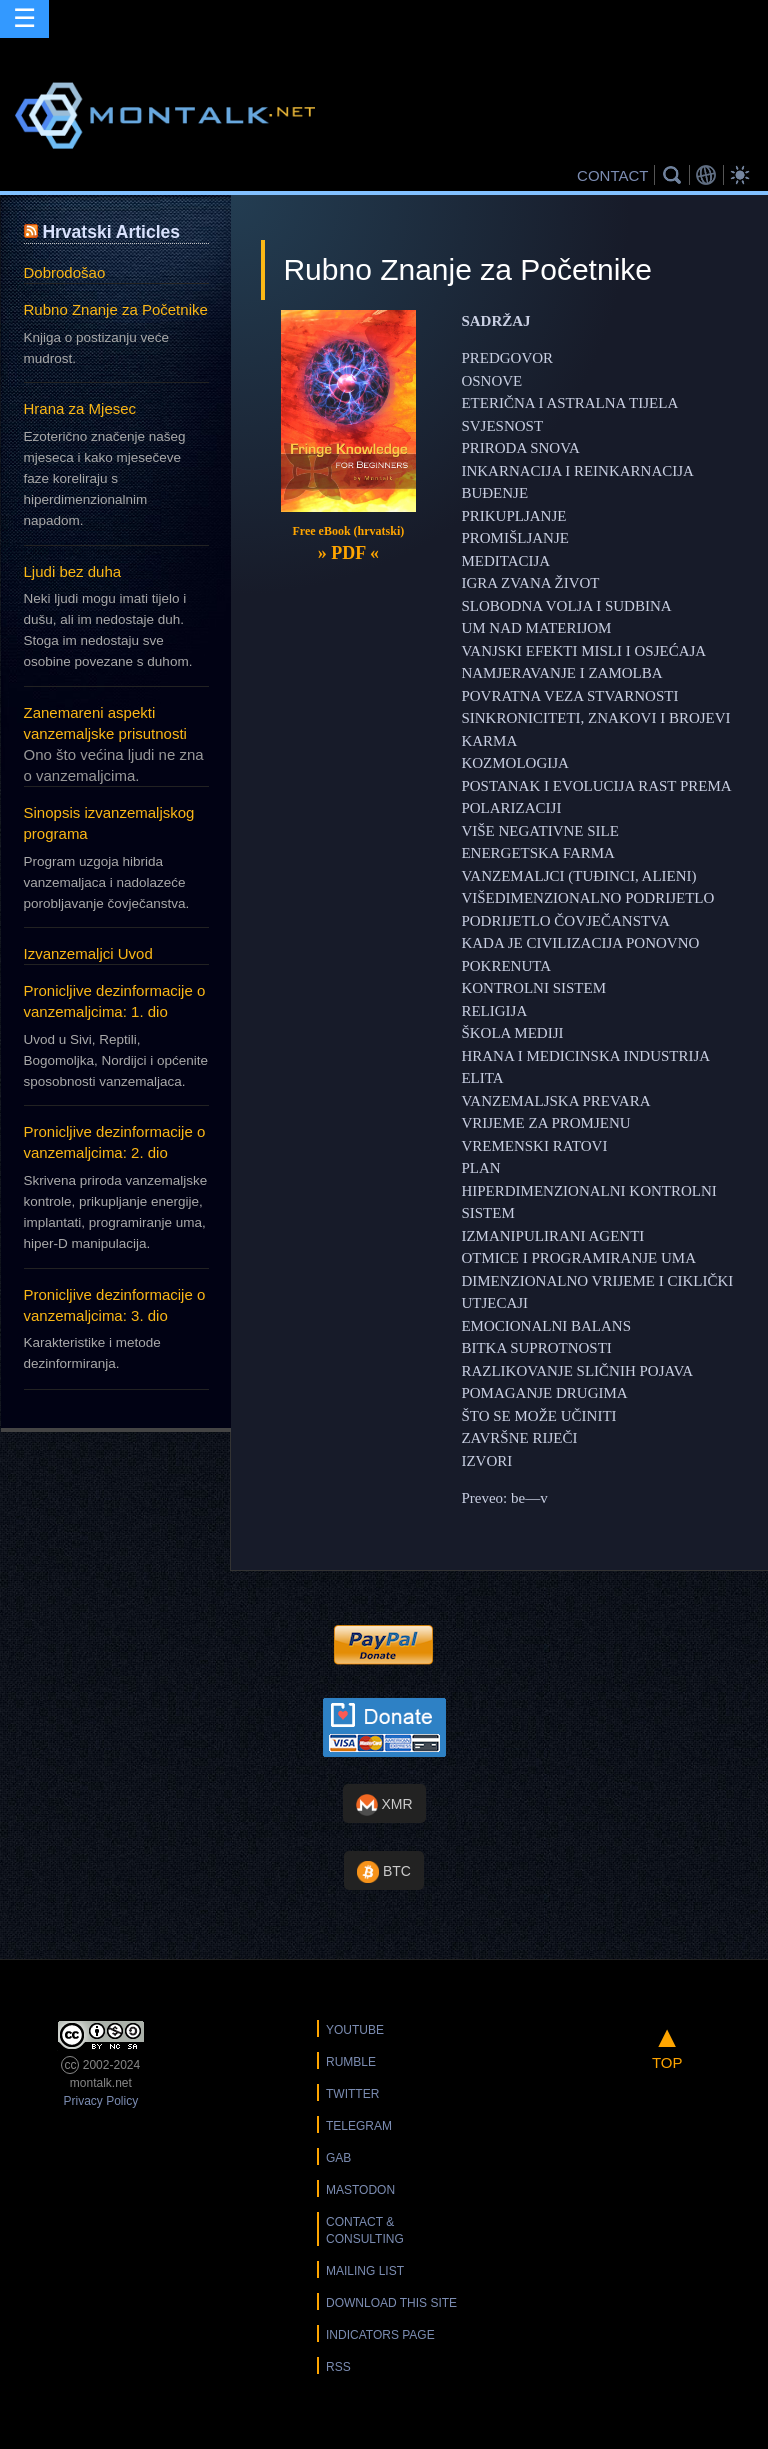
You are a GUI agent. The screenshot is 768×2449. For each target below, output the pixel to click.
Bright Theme (743, 175)
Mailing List (365, 2271)
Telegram (359, 2126)
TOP (667, 2045)
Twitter (352, 2094)
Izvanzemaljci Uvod (88, 953)
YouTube (355, 2030)
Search (675, 175)
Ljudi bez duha (73, 571)
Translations (709, 175)
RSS (338, 2367)
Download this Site (391, 2303)
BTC (384, 1872)
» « (348, 553)
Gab (338, 2158)
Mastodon (360, 2190)
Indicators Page (380, 2335)
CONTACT (612, 175)
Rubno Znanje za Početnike (116, 309)
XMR (384, 1805)
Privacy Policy (100, 2101)
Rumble (351, 2062)
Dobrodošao (65, 272)
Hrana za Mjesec (80, 408)
